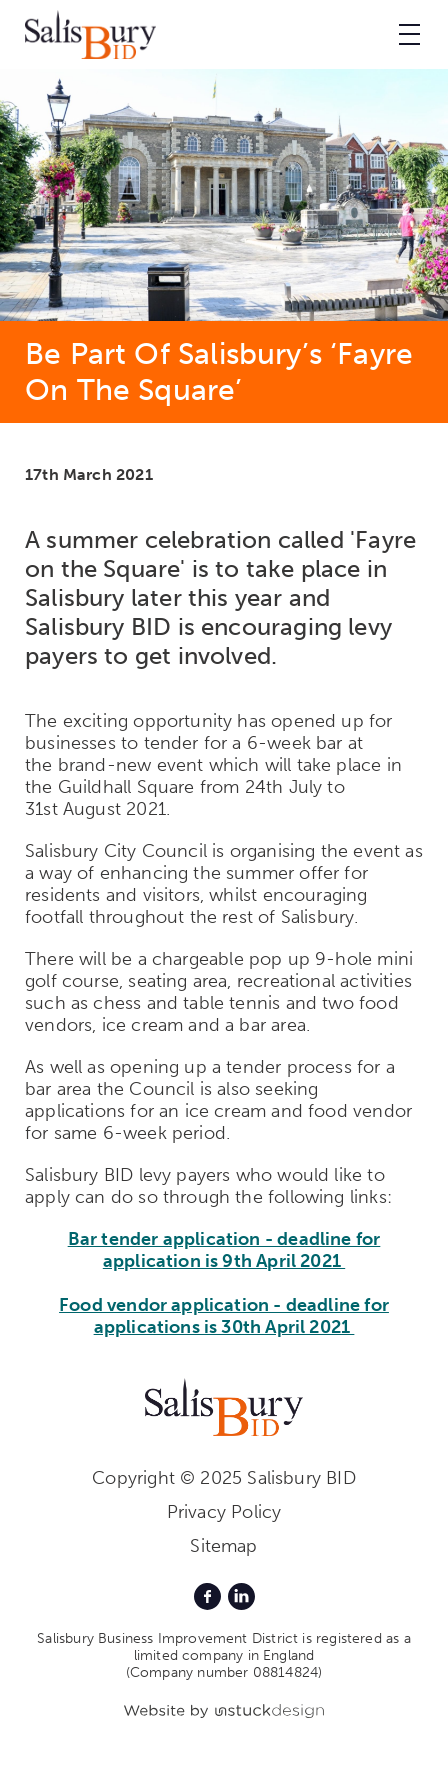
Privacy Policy (224, 1512)
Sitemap (223, 1546)
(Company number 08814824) (224, 1672)
